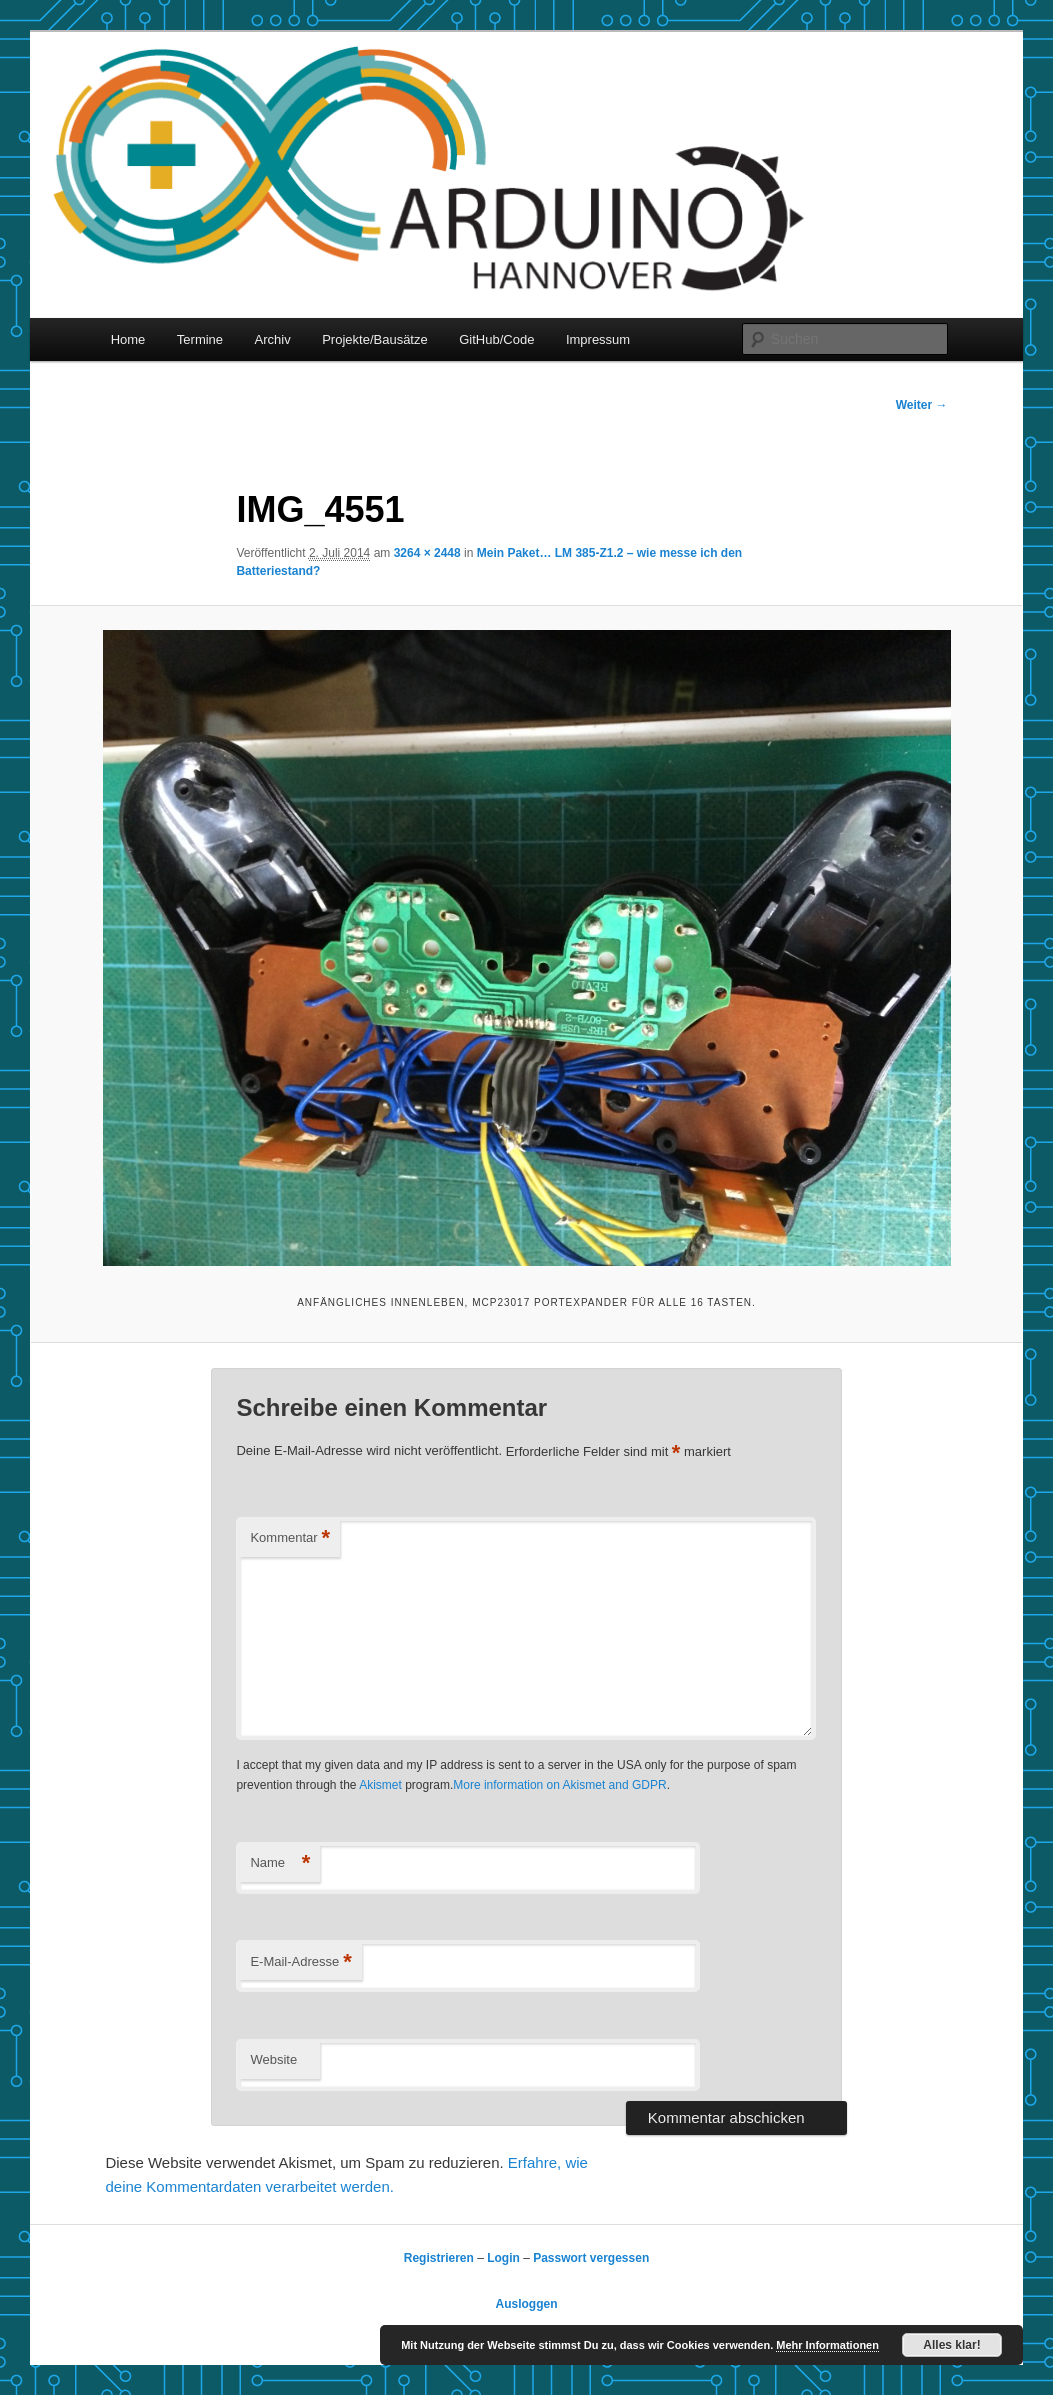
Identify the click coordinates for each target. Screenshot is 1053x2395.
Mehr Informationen (827, 2345)
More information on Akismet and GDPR (559, 1785)
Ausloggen (527, 2304)
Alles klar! (951, 2345)
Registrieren (439, 2258)
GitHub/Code (496, 339)
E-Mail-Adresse (300, 1962)
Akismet (380, 1785)
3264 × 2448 (427, 553)
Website (273, 2059)
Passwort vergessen (591, 2258)
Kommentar (290, 1538)
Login (503, 2258)
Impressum (598, 339)
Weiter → (922, 405)
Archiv (273, 339)
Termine (200, 339)
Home (128, 339)
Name (280, 1863)
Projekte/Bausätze (375, 339)
